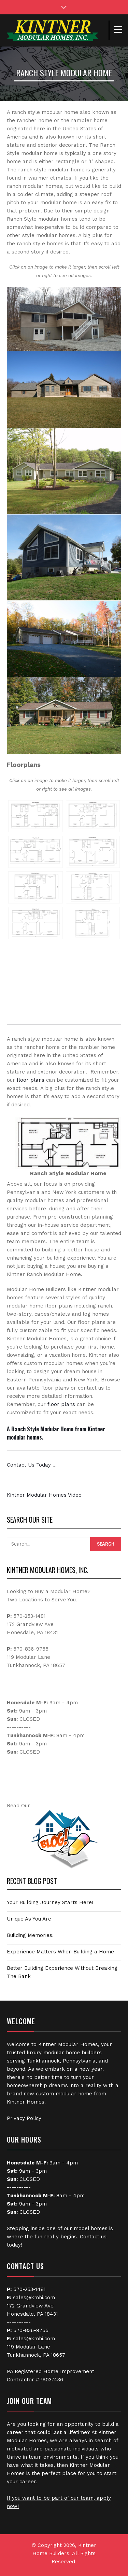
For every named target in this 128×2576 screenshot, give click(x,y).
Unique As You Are (29, 1919)
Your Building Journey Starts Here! (50, 1902)
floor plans (30, 1080)
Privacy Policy (24, 2118)
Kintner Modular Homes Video (44, 1495)
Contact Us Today (29, 1465)
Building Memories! (30, 1935)
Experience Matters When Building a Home (60, 1952)
